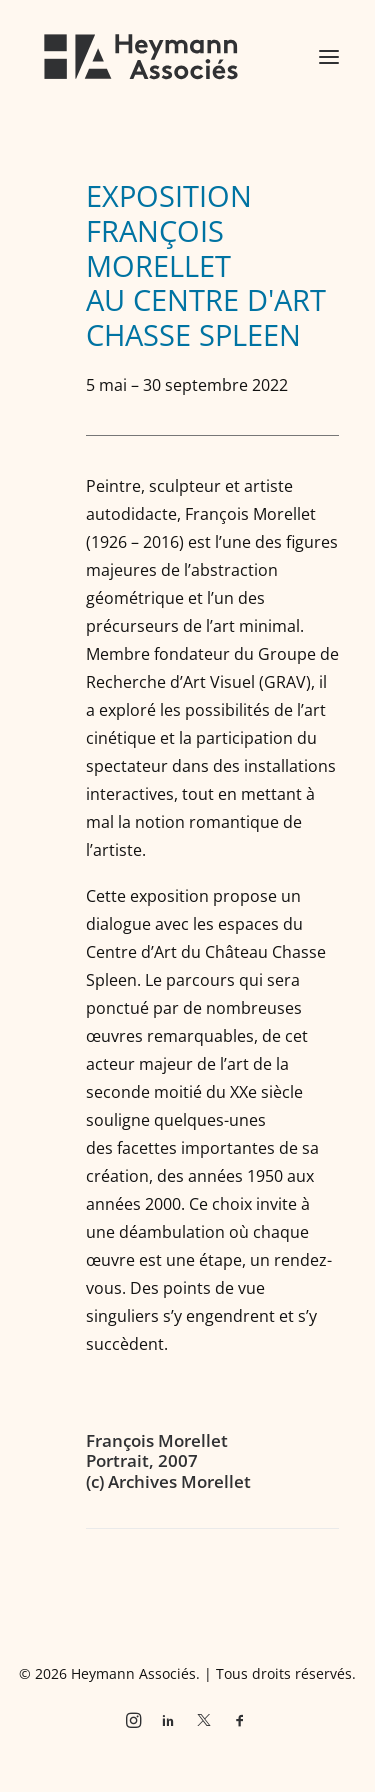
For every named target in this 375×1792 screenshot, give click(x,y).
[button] (329, 57)
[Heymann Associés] (141, 57)
